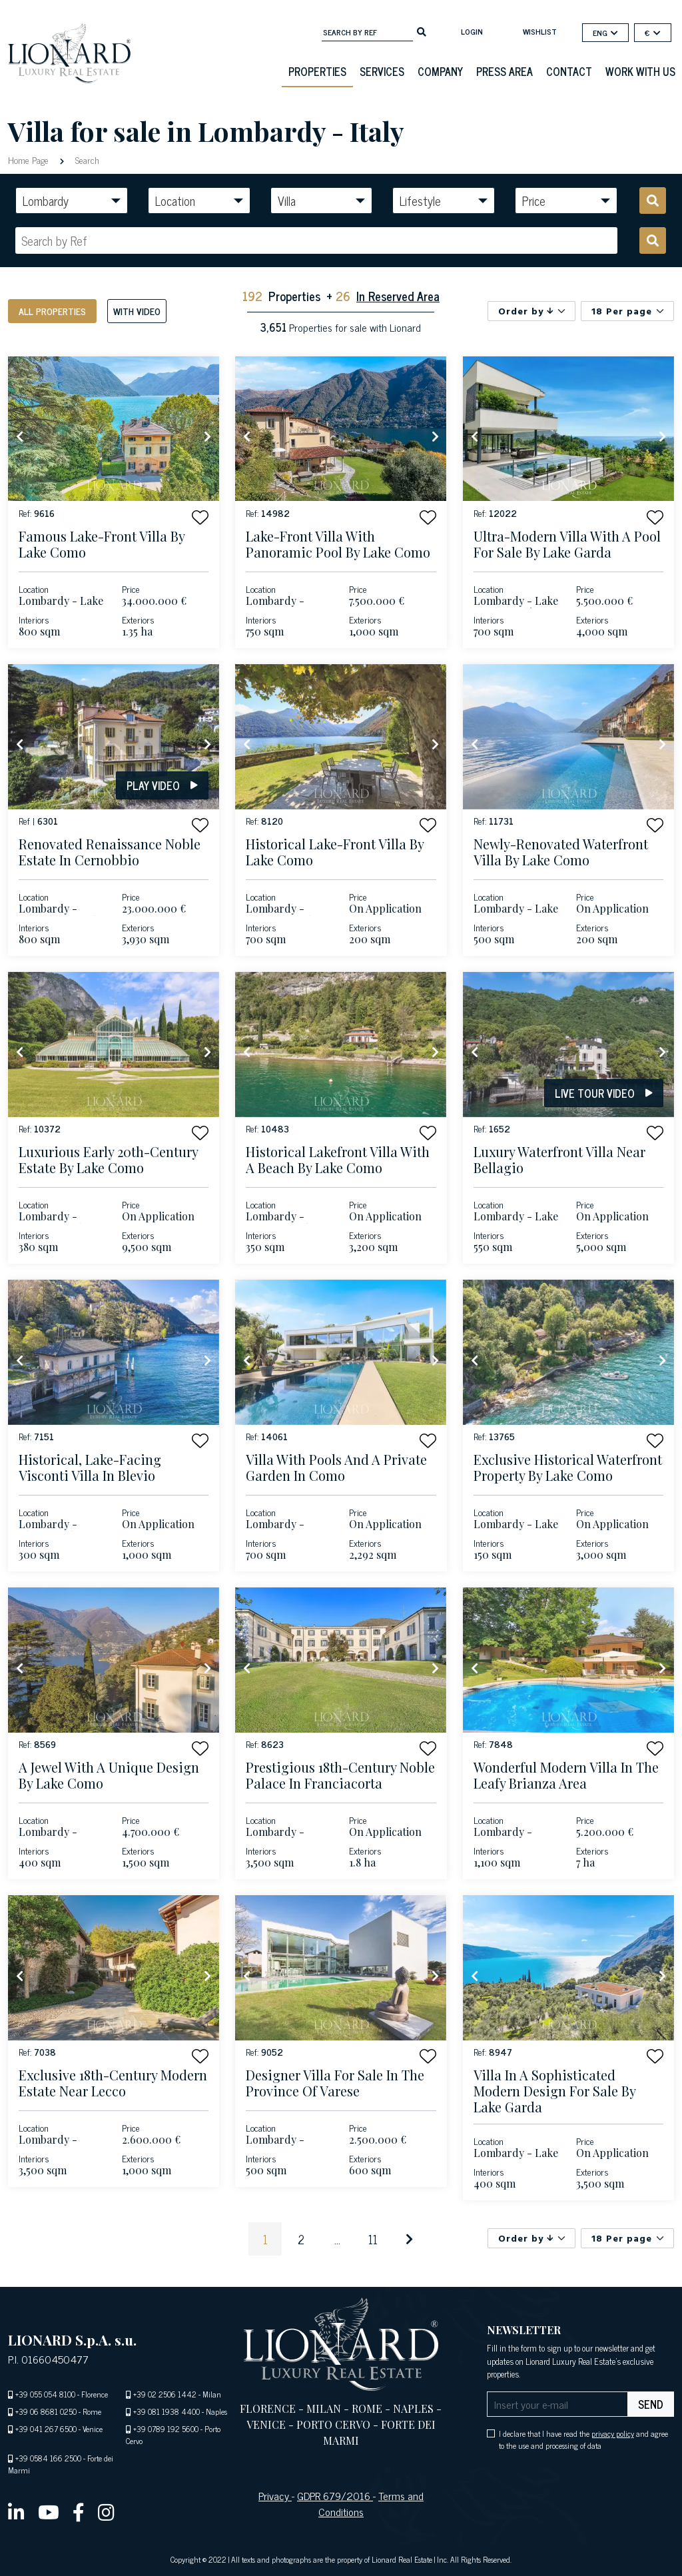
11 (373, 2239)
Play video (162, 785)
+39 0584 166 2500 (48, 2458)
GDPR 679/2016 (335, 2495)
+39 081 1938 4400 (166, 2411)
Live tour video (604, 1093)
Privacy (275, 2495)
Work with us (640, 71)
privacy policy (612, 2433)
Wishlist (540, 31)
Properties (317, 71)
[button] (200, 517)
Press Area (504, 71)
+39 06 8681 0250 (46, 2411)
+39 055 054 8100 (45, 2394)
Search (86, 159)
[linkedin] (16, 2511)
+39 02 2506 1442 (164, 2394)
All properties (52, 310)
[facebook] (79, 2511)
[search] (421, 30)
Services (382, 71)
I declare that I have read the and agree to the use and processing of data (583, 2439)
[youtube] (48, 2511)
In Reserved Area (398, 296)
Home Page (29, 159)
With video (137, 310)
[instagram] (106, 2511)
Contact (569, 71)
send (650, 2404)
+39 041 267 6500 (46, 2428)
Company (440, 71)
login (472, 31)
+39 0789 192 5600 (165, 2428)
